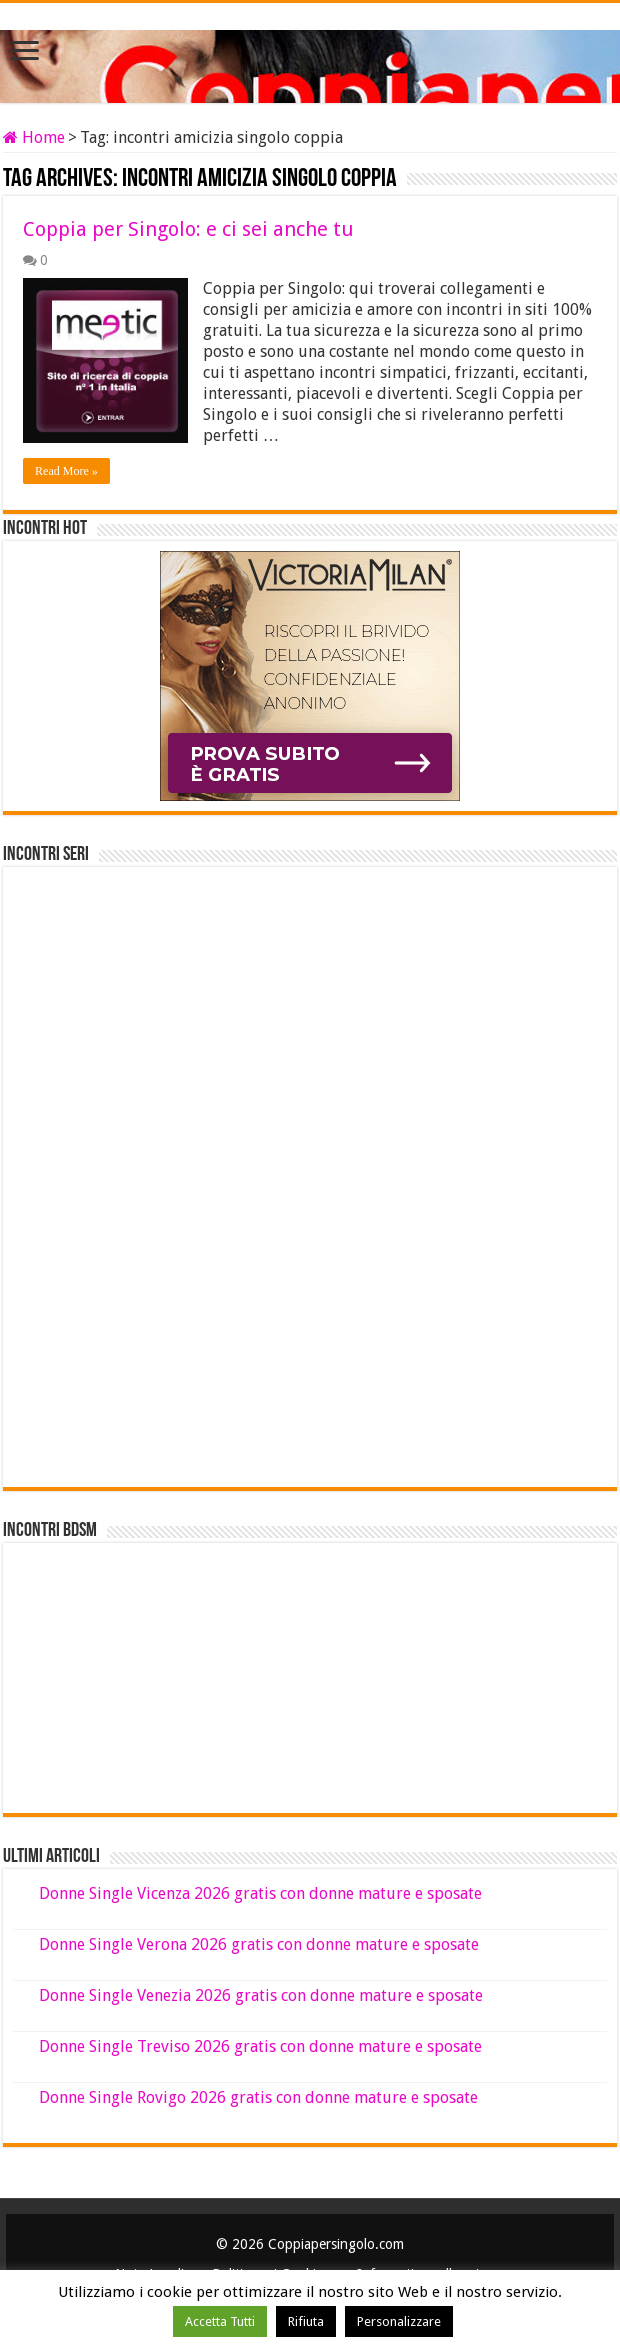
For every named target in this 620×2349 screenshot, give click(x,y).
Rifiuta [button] (306, 2321)
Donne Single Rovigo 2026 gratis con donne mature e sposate (258, 2097)
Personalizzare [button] (399, 2321)
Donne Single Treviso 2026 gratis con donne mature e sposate (260, 2046)
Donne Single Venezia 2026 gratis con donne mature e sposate (261, 1995)
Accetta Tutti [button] (220, 2321)
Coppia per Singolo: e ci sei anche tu (188, 229)
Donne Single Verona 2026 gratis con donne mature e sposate (259, 1944)
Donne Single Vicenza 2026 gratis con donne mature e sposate (260, 1893)
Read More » (66, 471)
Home (34, 137)
